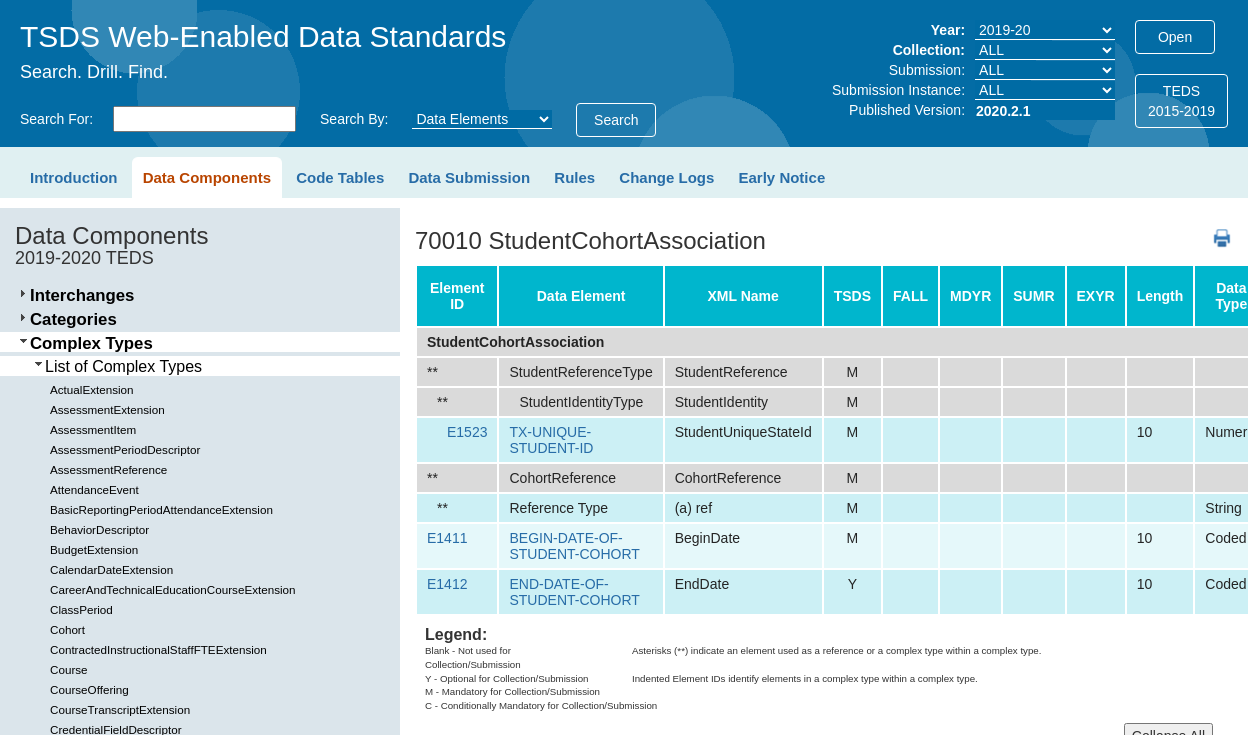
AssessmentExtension (107, 409)
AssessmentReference (108, 469)
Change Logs (666, 177)
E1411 (447, 538)
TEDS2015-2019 (1181, 101)
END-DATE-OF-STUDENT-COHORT (574, 592)
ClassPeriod (81, 609)
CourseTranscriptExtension (120, 709)
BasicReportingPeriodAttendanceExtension (161, 509)
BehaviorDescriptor (99, 529)
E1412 (447, 584)
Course (69, 669)
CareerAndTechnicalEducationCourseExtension (173, 589)
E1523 (467, 432)
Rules (574, 177)
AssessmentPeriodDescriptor (125, 449)
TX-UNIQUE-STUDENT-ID (551, 440)
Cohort (67, 629)
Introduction (73, 177)
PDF (1214, 228)
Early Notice (782, 177)
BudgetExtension (94, 549)
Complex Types (91, 343)
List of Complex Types (123, 366)
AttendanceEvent (94, 489)
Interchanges (82, 295)
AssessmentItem (93, 429)
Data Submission (469, 177)
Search (616, 120)
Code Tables (340, 177)
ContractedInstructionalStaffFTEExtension (158, 649)
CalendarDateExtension (111, 569)
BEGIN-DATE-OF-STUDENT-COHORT (574, 546)
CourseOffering (89, 689)
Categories (73, 319)
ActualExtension (92, 389)
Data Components (207, 177)
